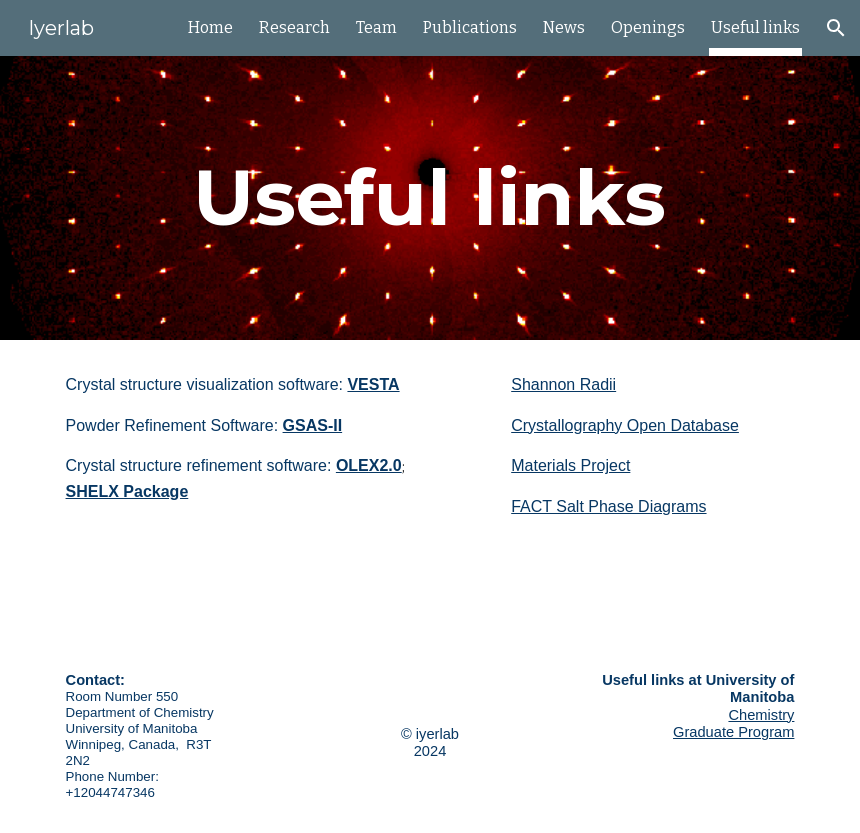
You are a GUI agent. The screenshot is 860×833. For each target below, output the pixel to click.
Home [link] (210, 27)
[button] (836, 28)
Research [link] (294, 27)
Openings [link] (648, 27)
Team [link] (376, 27)
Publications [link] (470, 27)
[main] (430, 198)
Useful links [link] (755, 27)
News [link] (564, 27)
